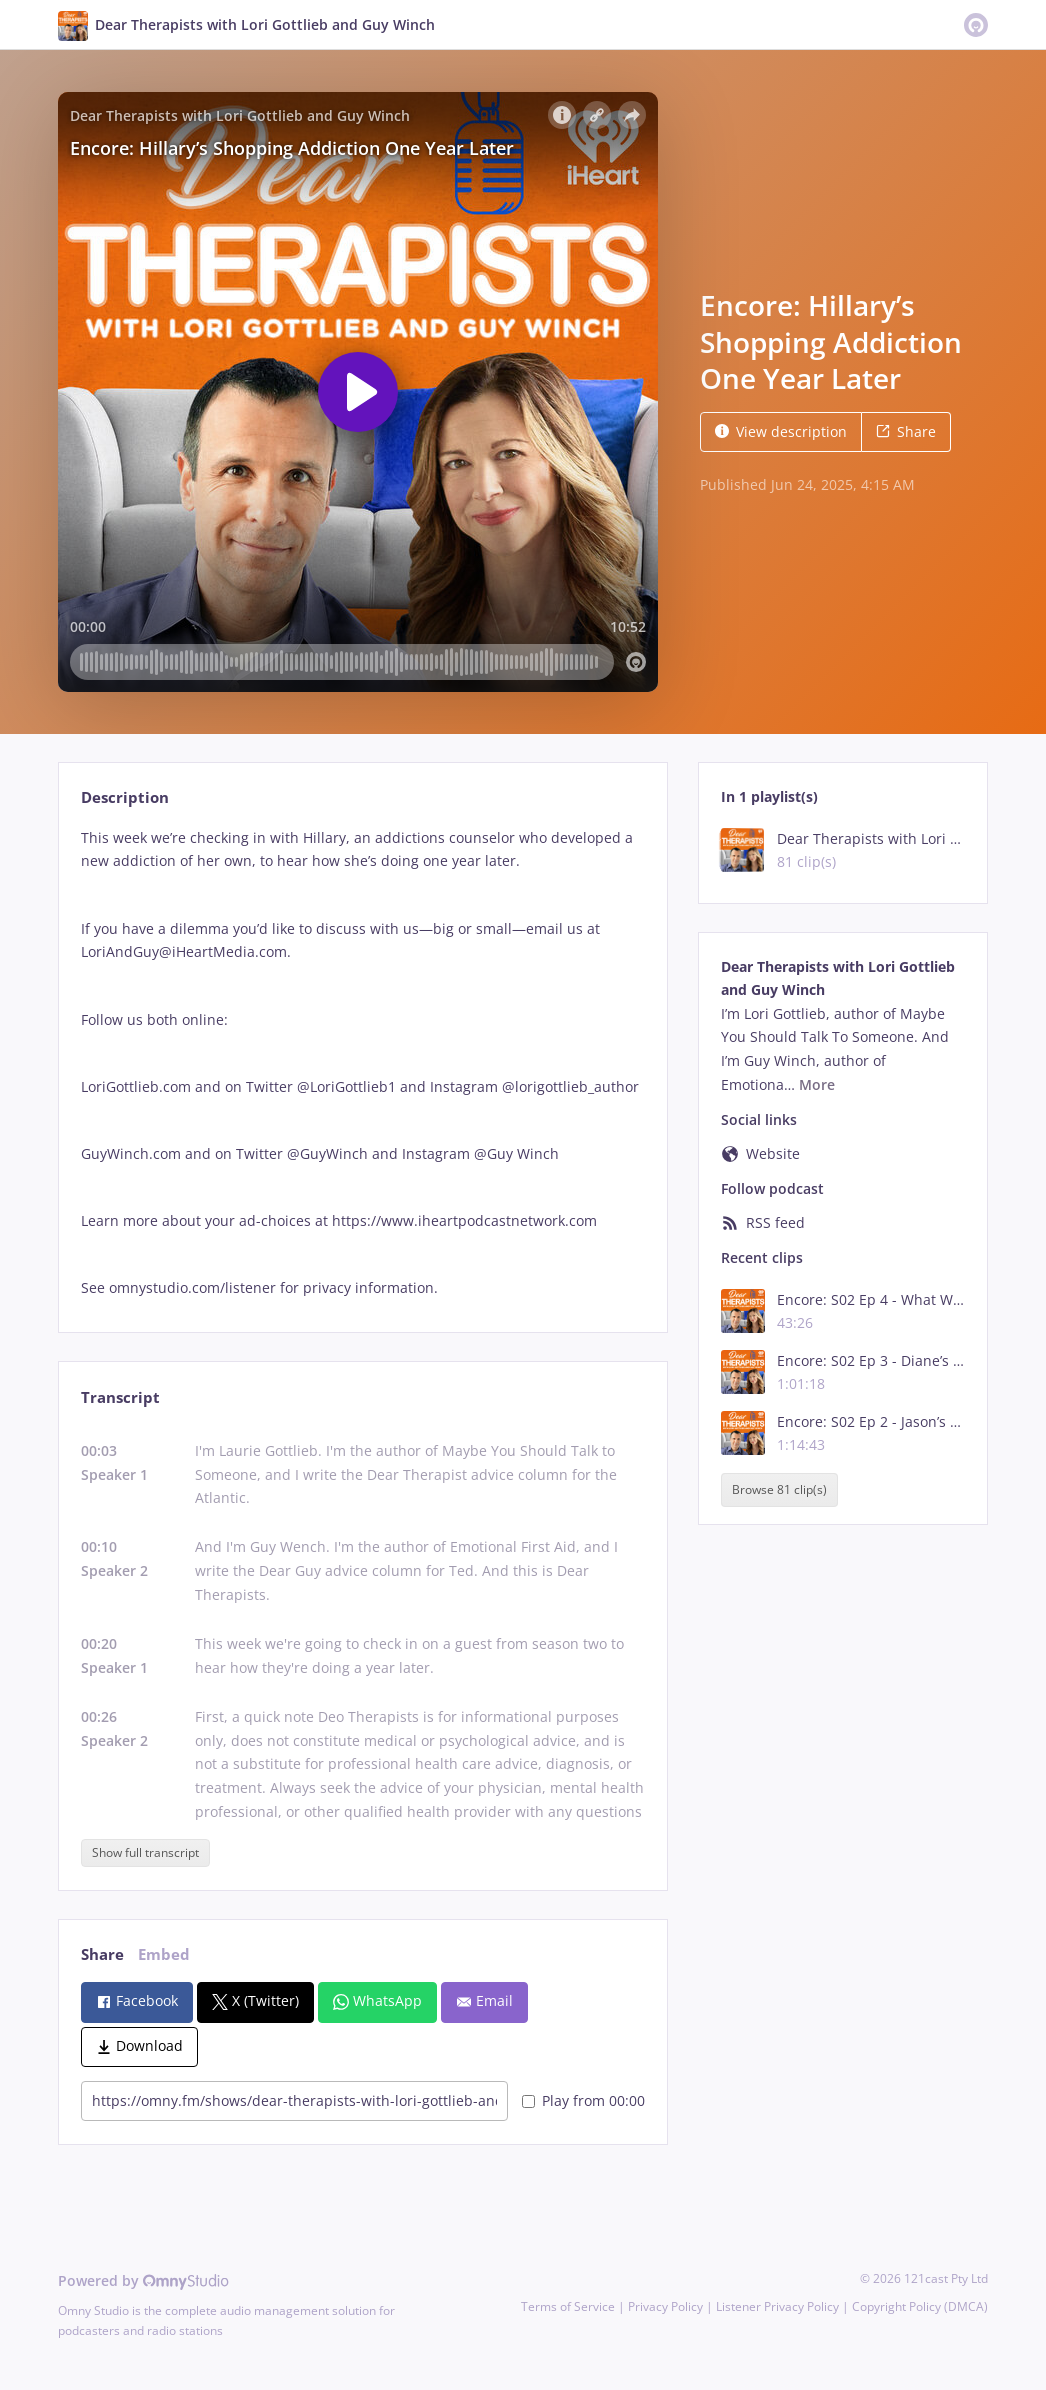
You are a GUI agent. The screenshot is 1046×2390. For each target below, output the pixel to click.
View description (781, 431)
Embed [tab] (164, 1954)
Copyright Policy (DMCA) (920, 2306)
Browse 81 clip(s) (779, 1490)
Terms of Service (568, 2306)
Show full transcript (145, 1852)
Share (906, 431)
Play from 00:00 (583, 2100)
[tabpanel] (362, 1063)
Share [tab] (102, 1954)
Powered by (143, 2280)
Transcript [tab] (120, 1397)
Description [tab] (125, 797)
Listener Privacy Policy (777, 2306)
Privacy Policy (665, 2306)
